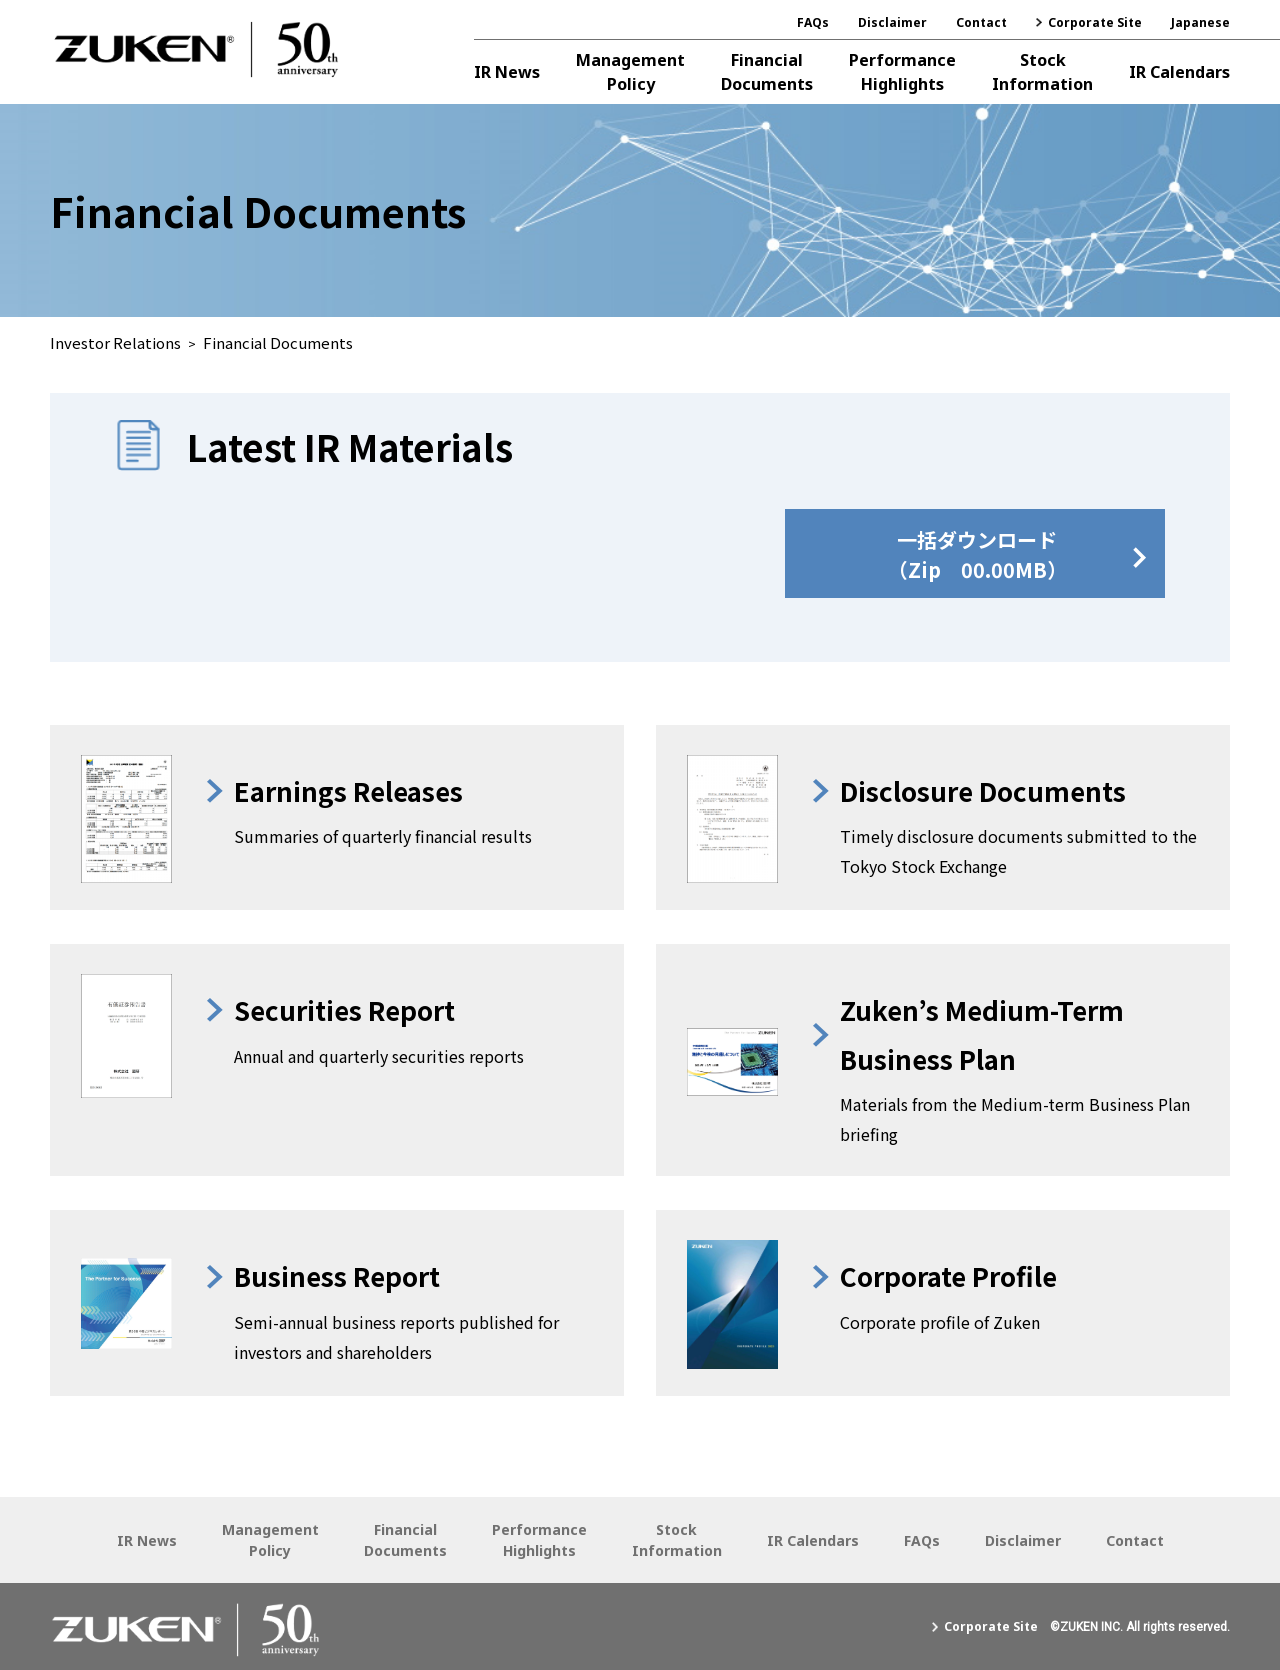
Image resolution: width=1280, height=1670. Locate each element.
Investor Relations (115, 342)
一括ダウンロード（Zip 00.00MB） (977, 554)
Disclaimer (892, 22)
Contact (981, 22)
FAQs (813, 22)
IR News (507, 72)
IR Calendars (1179, 72)
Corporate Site (1095, 22)
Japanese (1200, 22)
